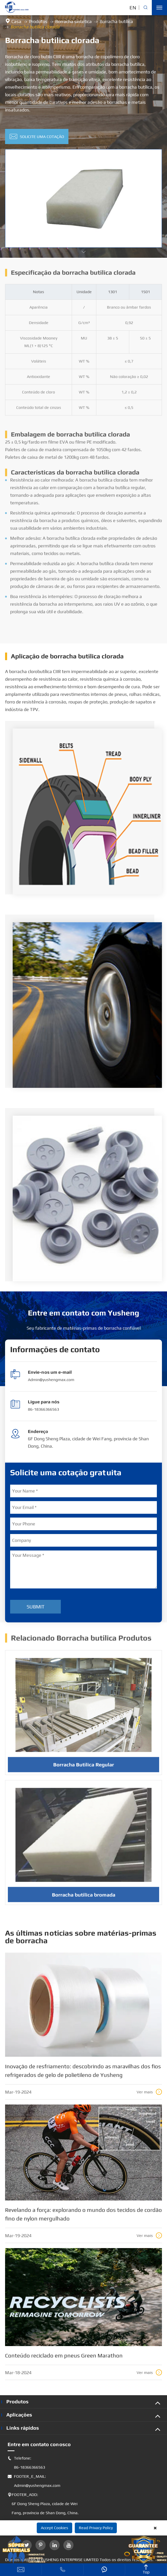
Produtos (38, 21)
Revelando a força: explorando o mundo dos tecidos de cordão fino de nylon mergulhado (83, 2214)
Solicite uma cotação (37, 136)
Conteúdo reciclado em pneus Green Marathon (64, 2355)
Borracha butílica (116, 21)
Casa (16, 21)
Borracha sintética (73, 21)
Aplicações (19, 2414)
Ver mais (149, 2092)
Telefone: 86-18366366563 (26, 2463)
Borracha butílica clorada (35, 26)
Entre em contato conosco (39, 2444)
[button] (84, 252)
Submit (36, 1606)
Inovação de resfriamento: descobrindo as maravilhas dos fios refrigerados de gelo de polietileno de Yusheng (83, 2070)
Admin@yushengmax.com (51, 1379)
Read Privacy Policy (96, 2527)
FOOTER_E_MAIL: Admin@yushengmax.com (34, 2481)
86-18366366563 (43, 1409)
